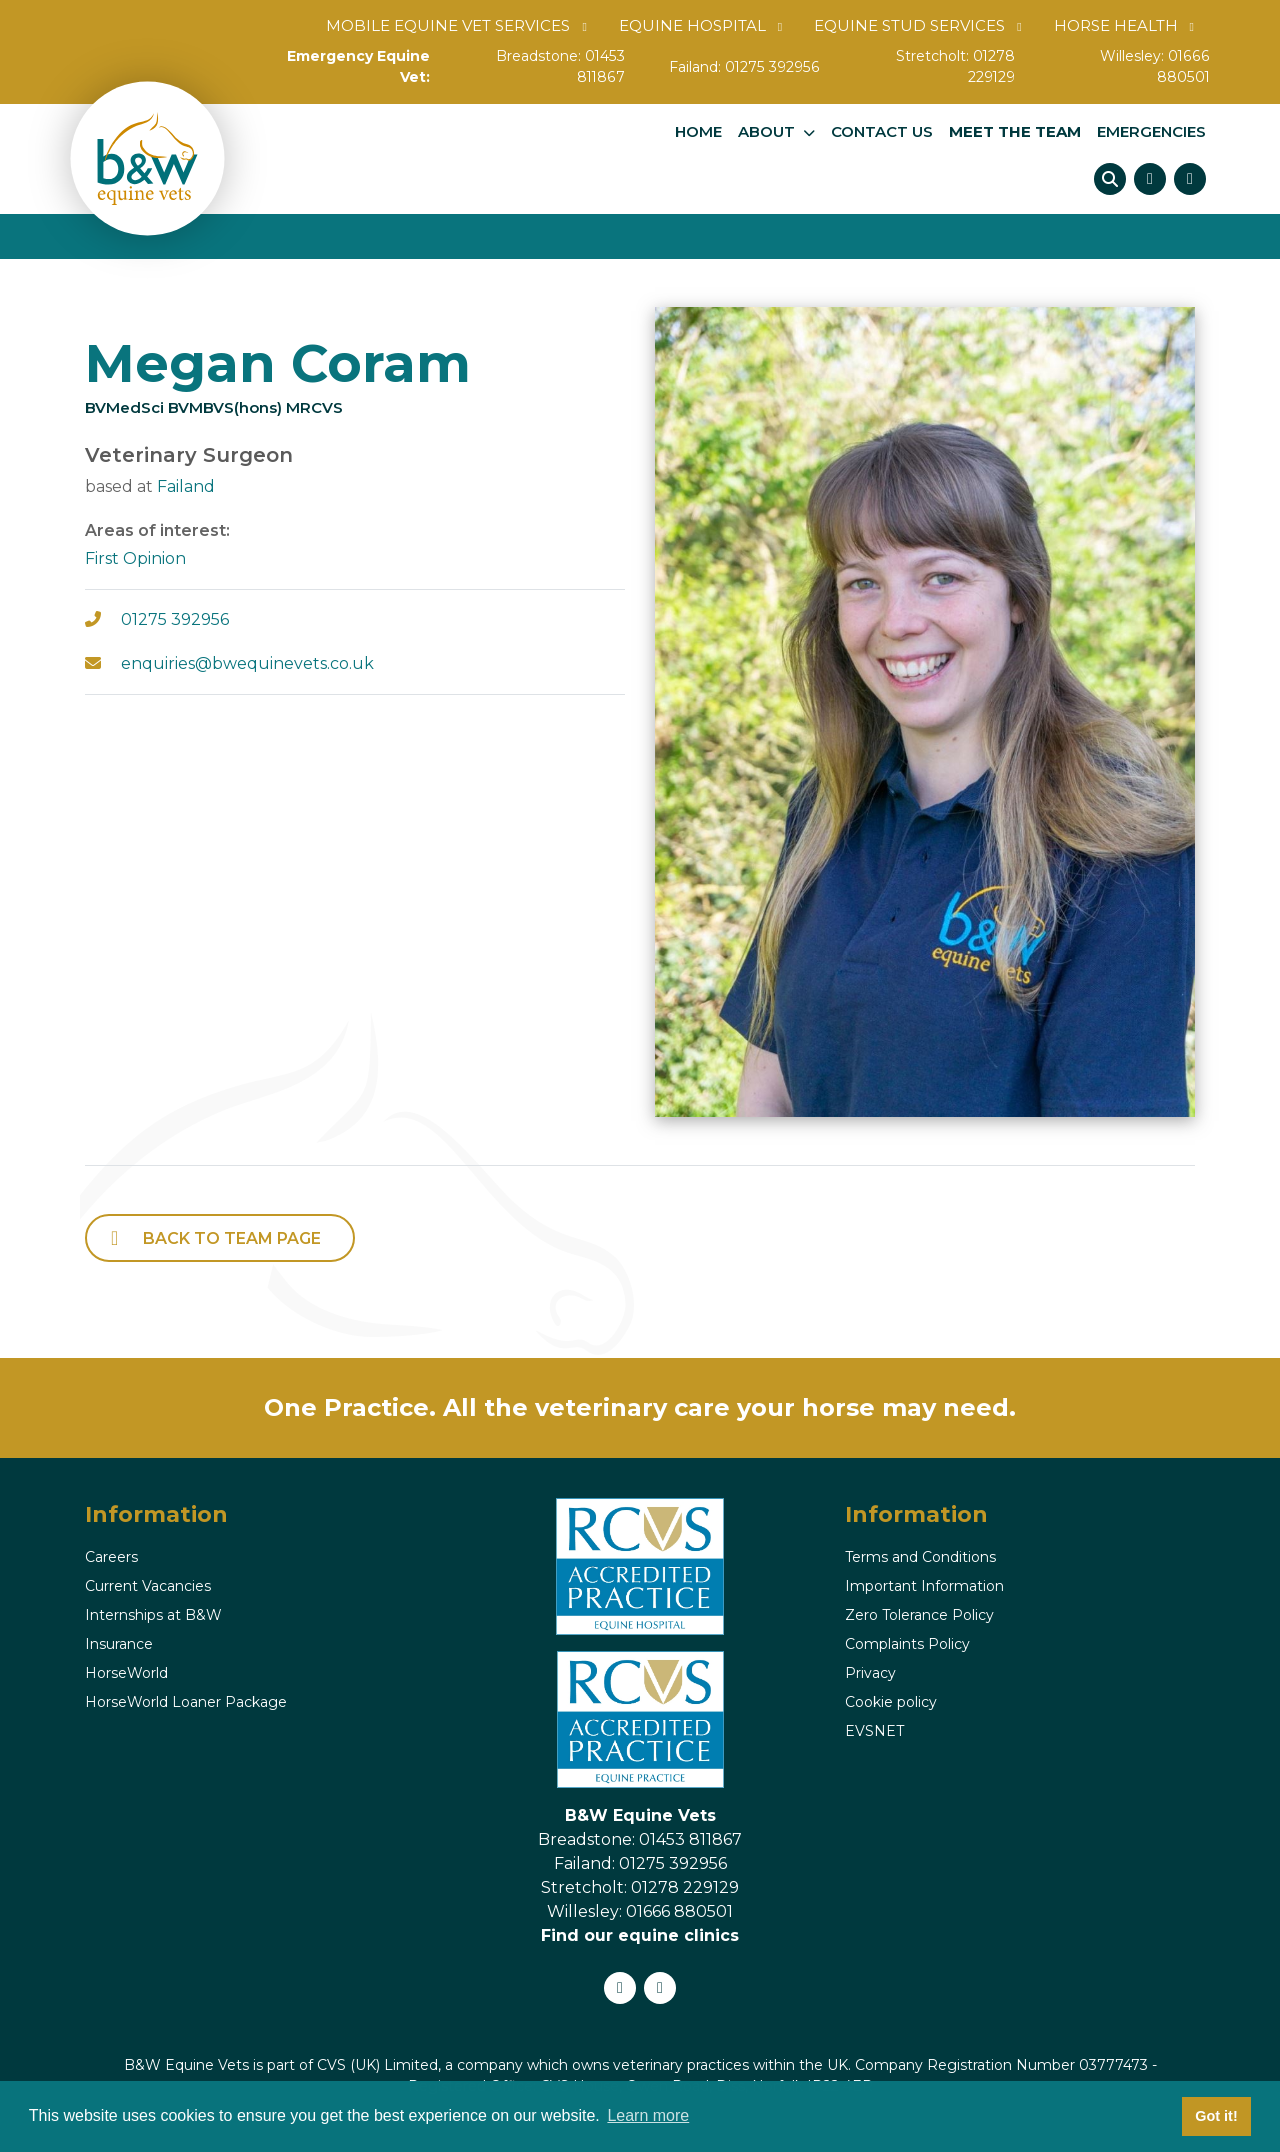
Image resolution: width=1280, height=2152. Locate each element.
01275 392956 (772, 67)
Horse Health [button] (1116, 25)
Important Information (924, 1586)
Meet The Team (1015, 132)
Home (698, 132)
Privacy (870, 1673)
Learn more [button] (648, 2115)
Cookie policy (891, 1702)
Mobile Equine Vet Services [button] (448, 25)
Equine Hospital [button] (692, 25)
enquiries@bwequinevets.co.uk (247, 663)
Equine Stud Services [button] (909, 25)
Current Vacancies (148, 1586)
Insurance (119, 1644)
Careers (111, 1557)
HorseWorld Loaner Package (186, 1702)
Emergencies (1151, 132)
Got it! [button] (1216, 2116)
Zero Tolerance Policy (919, 1615)
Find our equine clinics (640, 1935)
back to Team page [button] (232, 1238)
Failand (186, 486)
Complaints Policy (907, 1644)
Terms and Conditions (920, 1557)
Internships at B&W (153, 1615)
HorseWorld (126, 1673)
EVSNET (874, 1731)
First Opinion (135, 558)
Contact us (882, 132)
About (766, 132)
